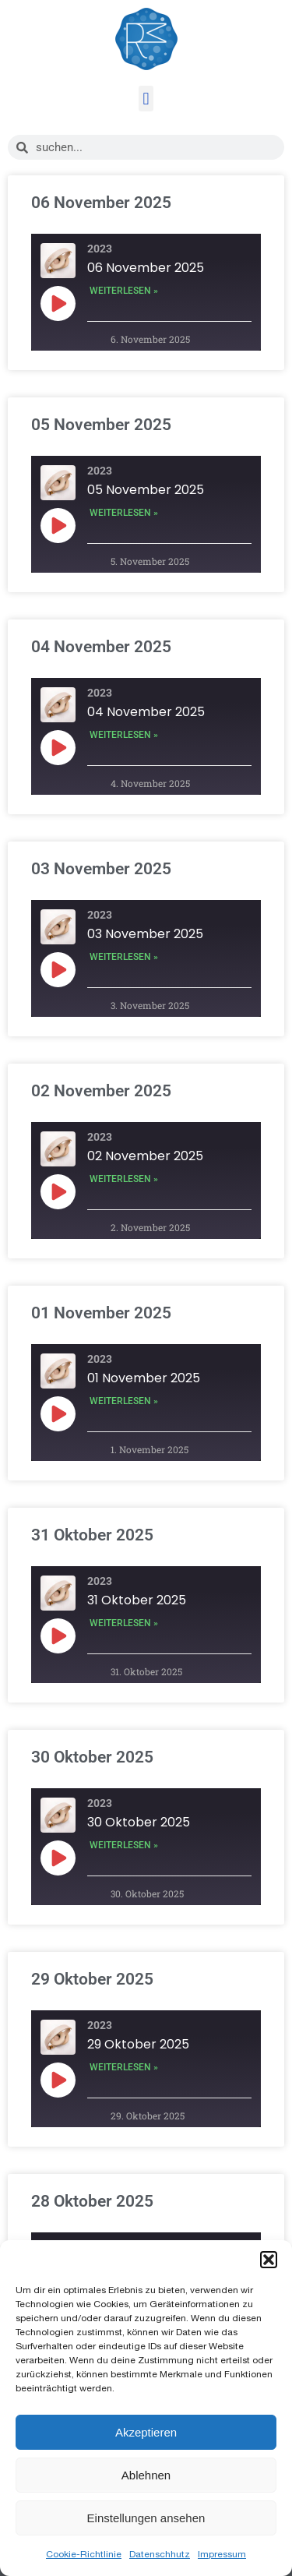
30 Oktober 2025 (92, 1757)
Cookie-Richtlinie (83, 2554)
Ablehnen (146, 2475)
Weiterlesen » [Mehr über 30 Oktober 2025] (124, 1845)
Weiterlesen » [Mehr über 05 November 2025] (124, 512)
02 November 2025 (101, 1091)
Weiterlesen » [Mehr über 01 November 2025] (124, 1401)
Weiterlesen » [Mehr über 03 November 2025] (124, 957)
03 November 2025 (101, 868)
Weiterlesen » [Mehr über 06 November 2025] (124, 290)
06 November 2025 (101, 202)
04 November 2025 (101, 646)
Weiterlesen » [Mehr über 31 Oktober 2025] (124, 1623)
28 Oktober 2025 (92, 2201)
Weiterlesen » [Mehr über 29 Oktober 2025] (124, 2067)
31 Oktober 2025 (92, 1535)
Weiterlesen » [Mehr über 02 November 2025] (124, 1179)
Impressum (222, 2554)
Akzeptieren (146, 2432)
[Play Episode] (57, 303)
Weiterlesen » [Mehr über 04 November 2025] (124, 734)
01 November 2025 (101, 1313)
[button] (268, 2259)
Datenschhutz (159, 2554)
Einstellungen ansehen (146, 2518)
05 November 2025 (101, 424)
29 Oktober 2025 (92, 1979)
